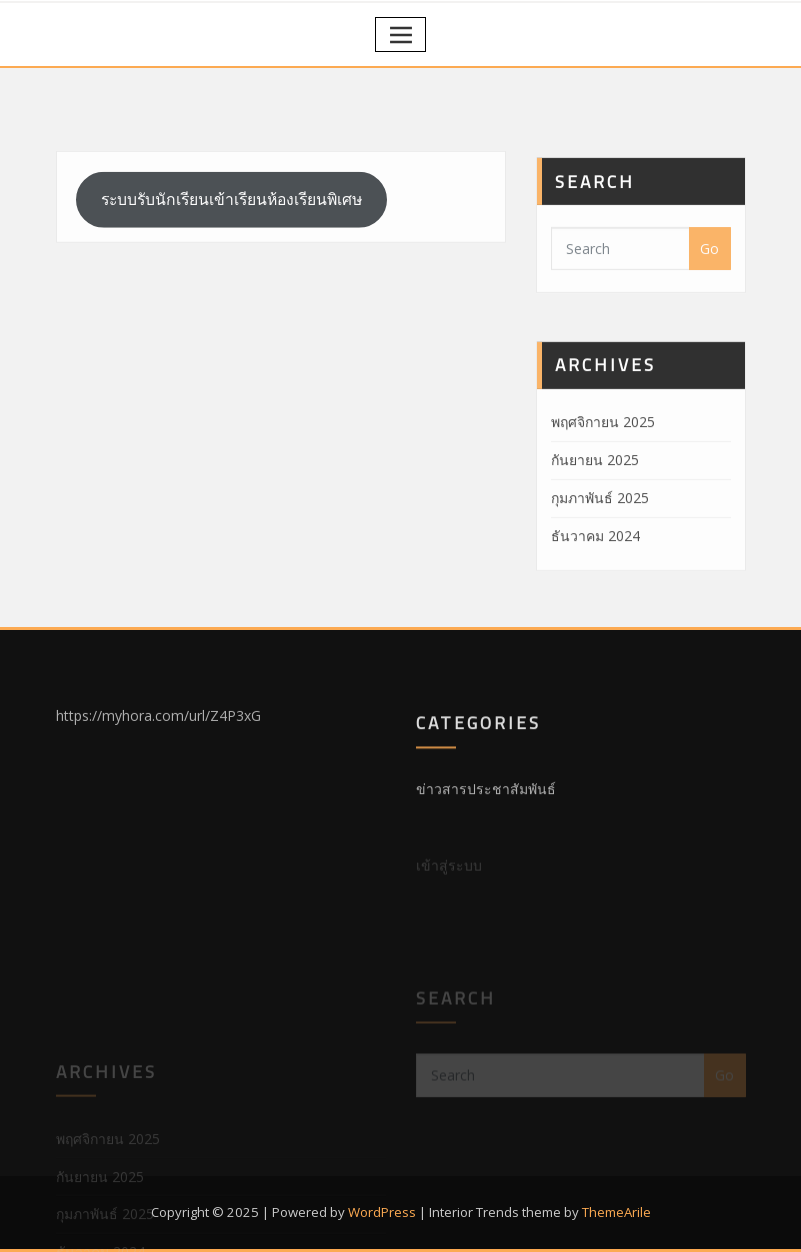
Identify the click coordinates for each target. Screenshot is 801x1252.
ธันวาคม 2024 (595, 570)
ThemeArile (616, 1212)
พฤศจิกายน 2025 (603, 457)
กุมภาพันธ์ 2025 (600, 533)
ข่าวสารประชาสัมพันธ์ (486, 803)
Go (709, 269)
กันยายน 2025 (595, 495)
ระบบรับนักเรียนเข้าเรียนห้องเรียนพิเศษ (231, 213)
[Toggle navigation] (400, 34)
